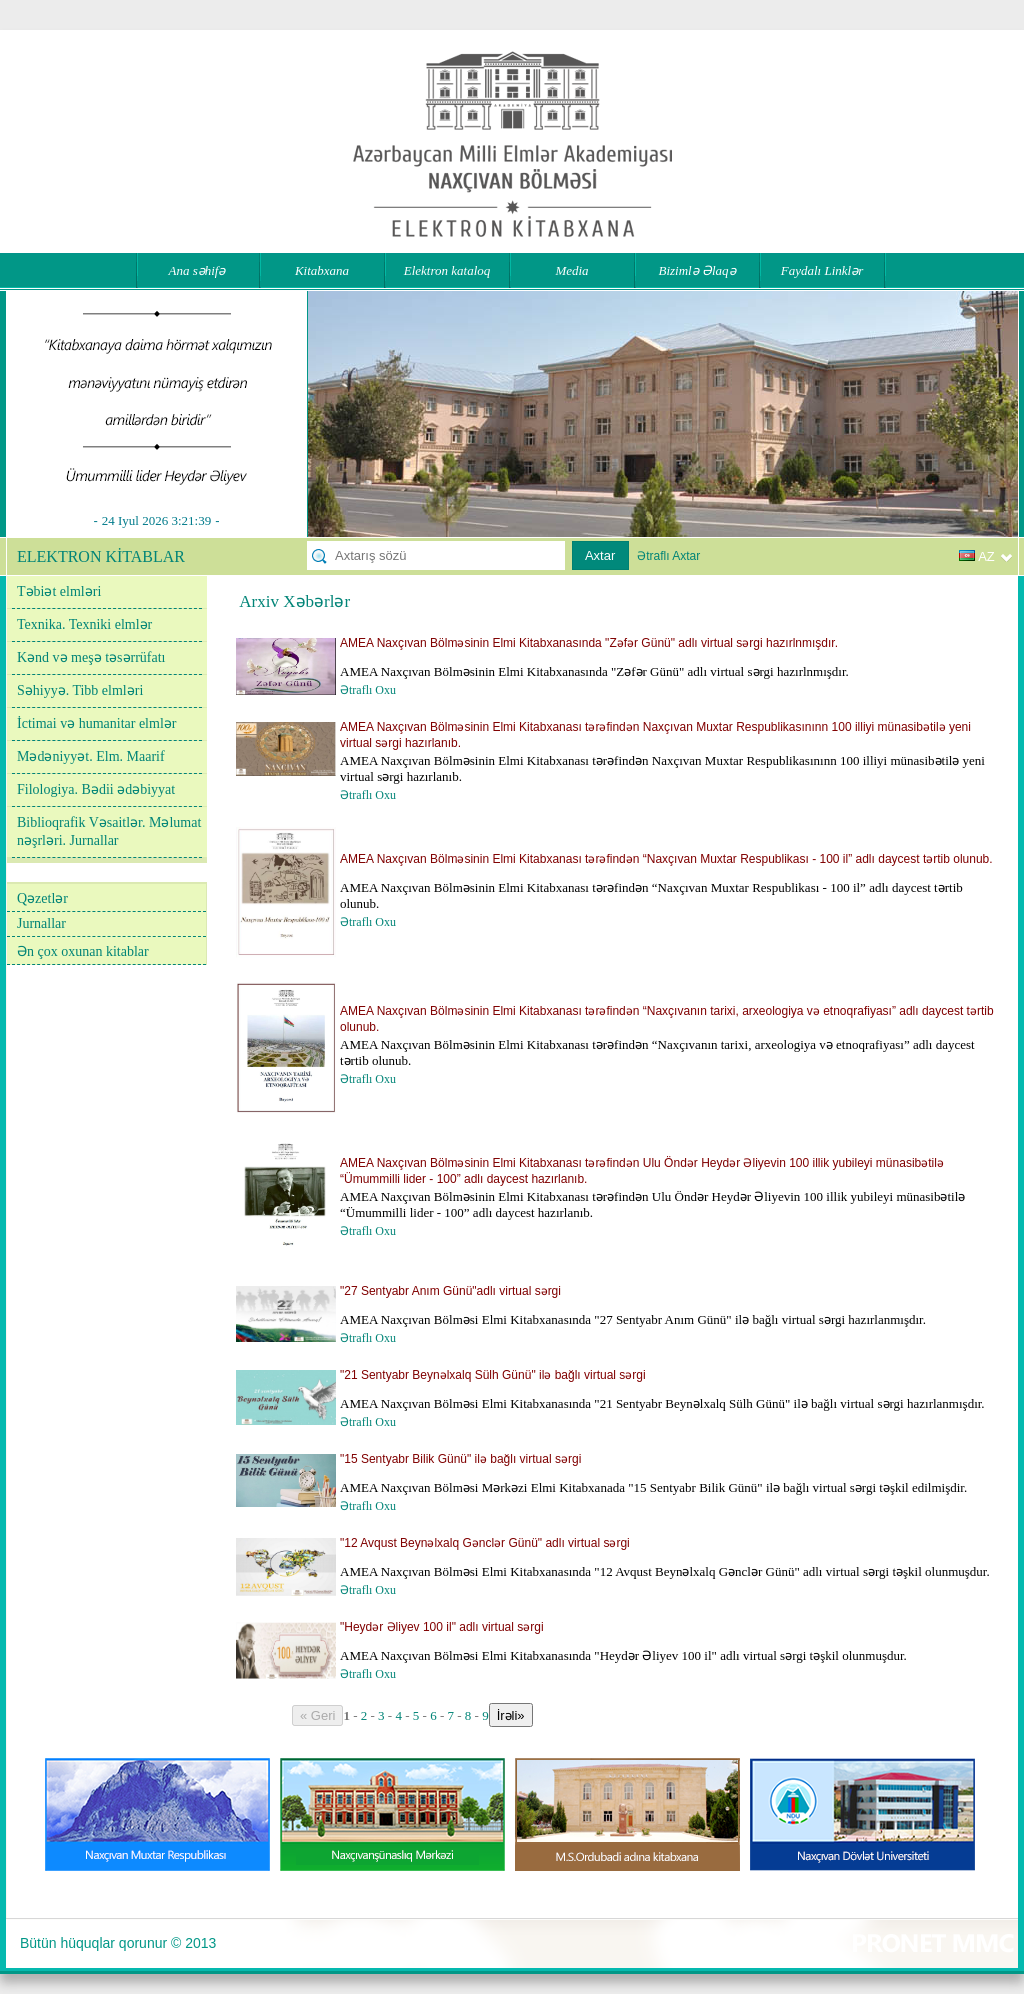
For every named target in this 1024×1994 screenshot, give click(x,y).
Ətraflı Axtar (668, 556)
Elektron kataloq (447, 270)
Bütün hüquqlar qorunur (93, 1943)
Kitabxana (322, 270)
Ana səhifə (197, 270)
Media (571, 270)
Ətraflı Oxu (368, 690)
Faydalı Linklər (822, 270)
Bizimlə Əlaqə (696, 270)
